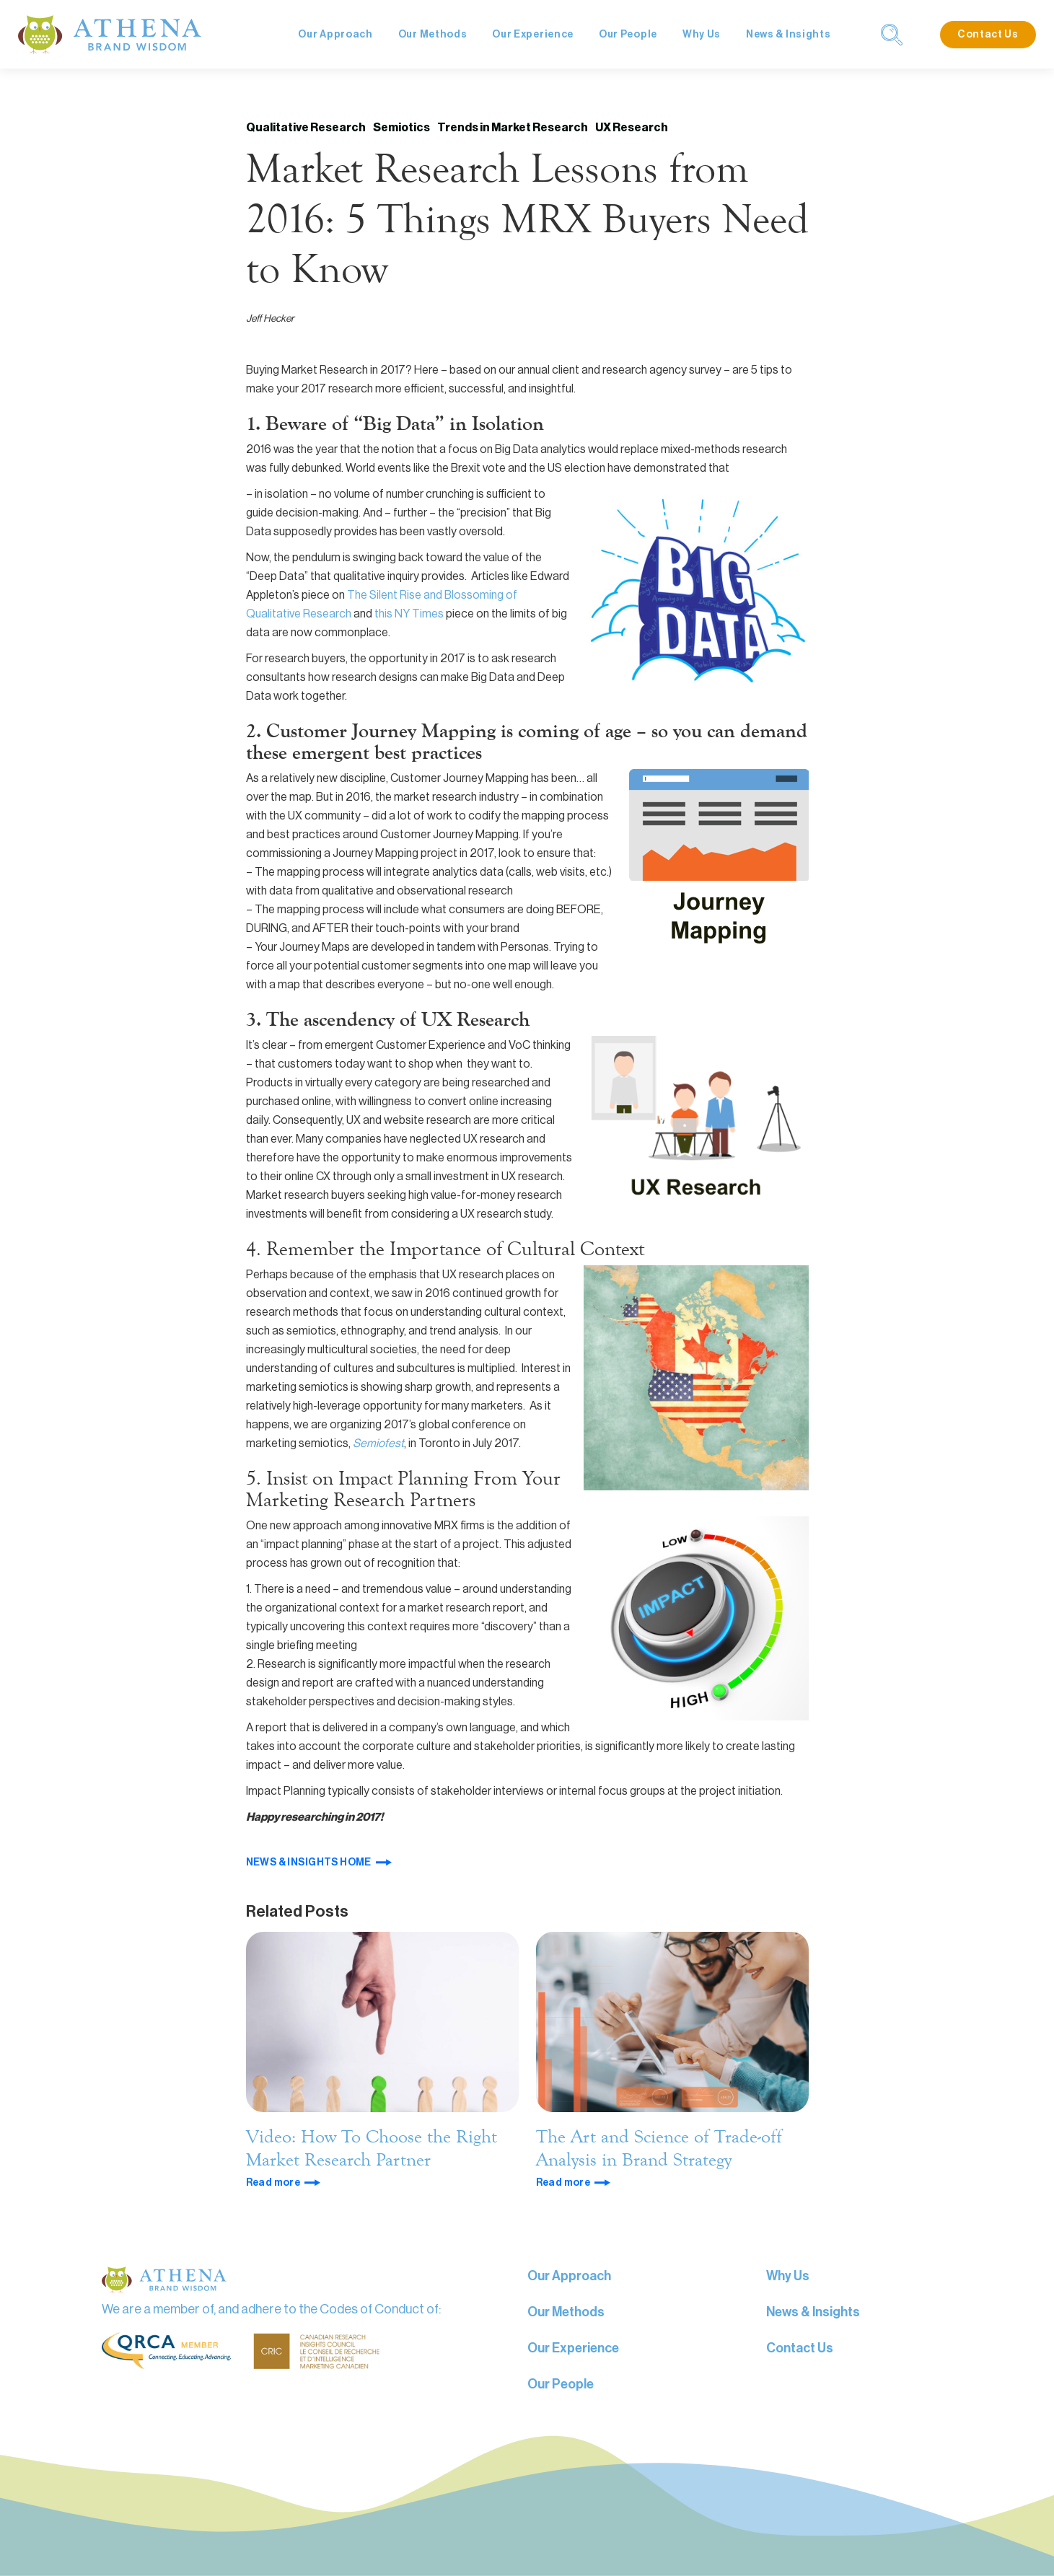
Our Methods (432, 35)
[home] (109, 34)
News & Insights (788, 35)
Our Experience (533, 35)
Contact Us (988, 35)
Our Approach (335, 35)
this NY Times (408, 614)
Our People (628, 35)
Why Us (701, 35)
